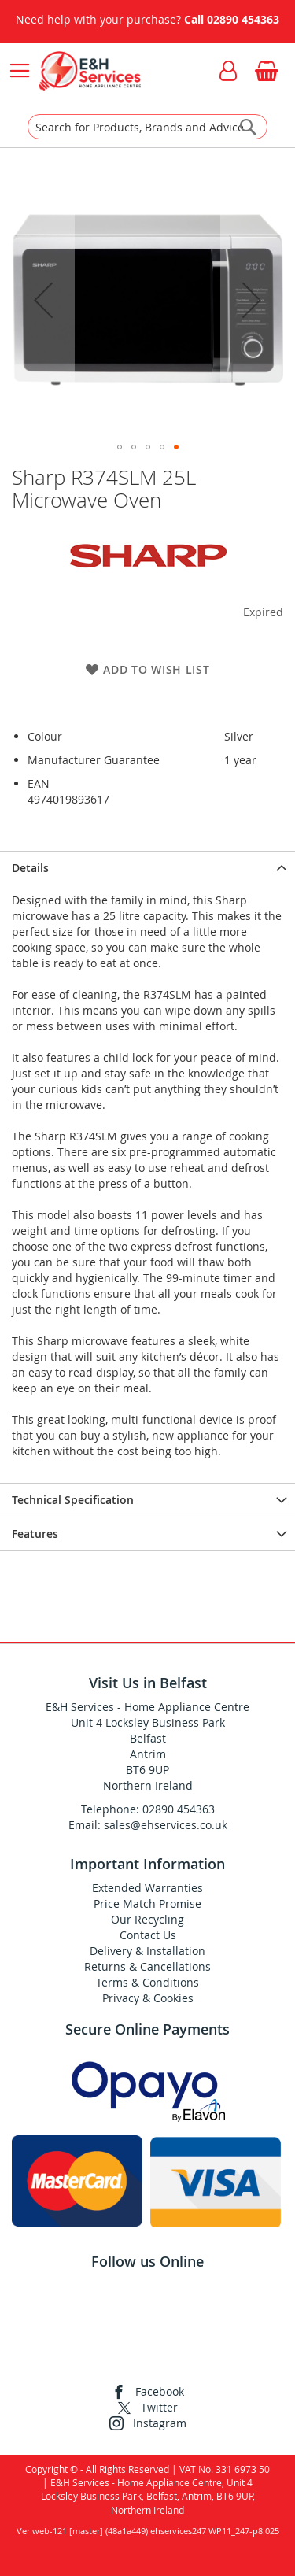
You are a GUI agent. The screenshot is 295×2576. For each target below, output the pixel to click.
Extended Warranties (147, 1887)
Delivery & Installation (147, 1950)
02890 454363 (243, 19)
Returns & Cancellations (147, 1966)
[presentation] (147, 868)
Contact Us (148, 1934)
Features (35, 1533)
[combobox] (147, 126)
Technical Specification (73, 1499)
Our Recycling (147, 1919)
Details (30, 867)
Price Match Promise (147, 1903)
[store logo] (89, 70)
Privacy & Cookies (148, 1997)
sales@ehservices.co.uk (165, 1824)
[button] (43, 299)
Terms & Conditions (147, 1982)
